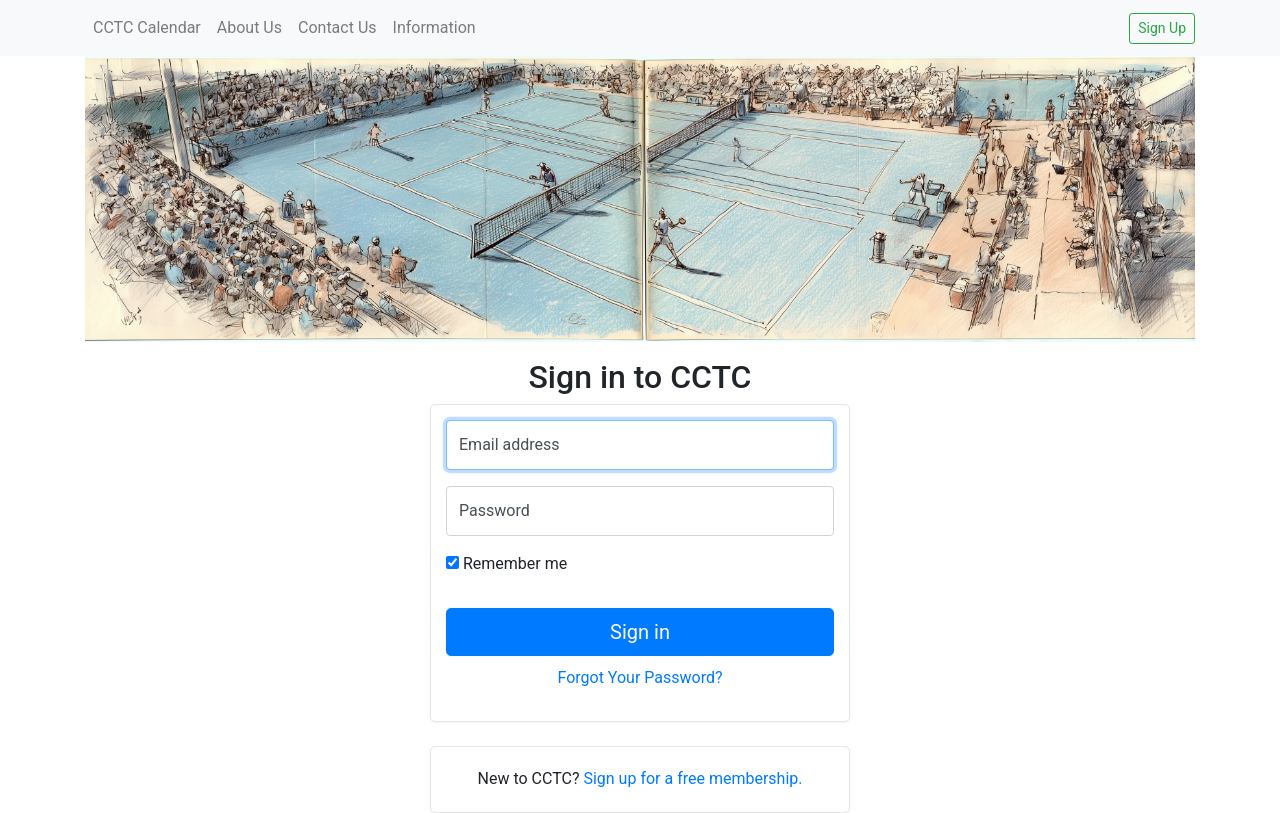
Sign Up (1162, 28)
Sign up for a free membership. (692, 778)
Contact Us (337, 27)
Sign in (640, 632)
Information (434, 27)
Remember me (515, 563)
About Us (249, 27)
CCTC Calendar (147, 27)
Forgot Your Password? (639, 677)
